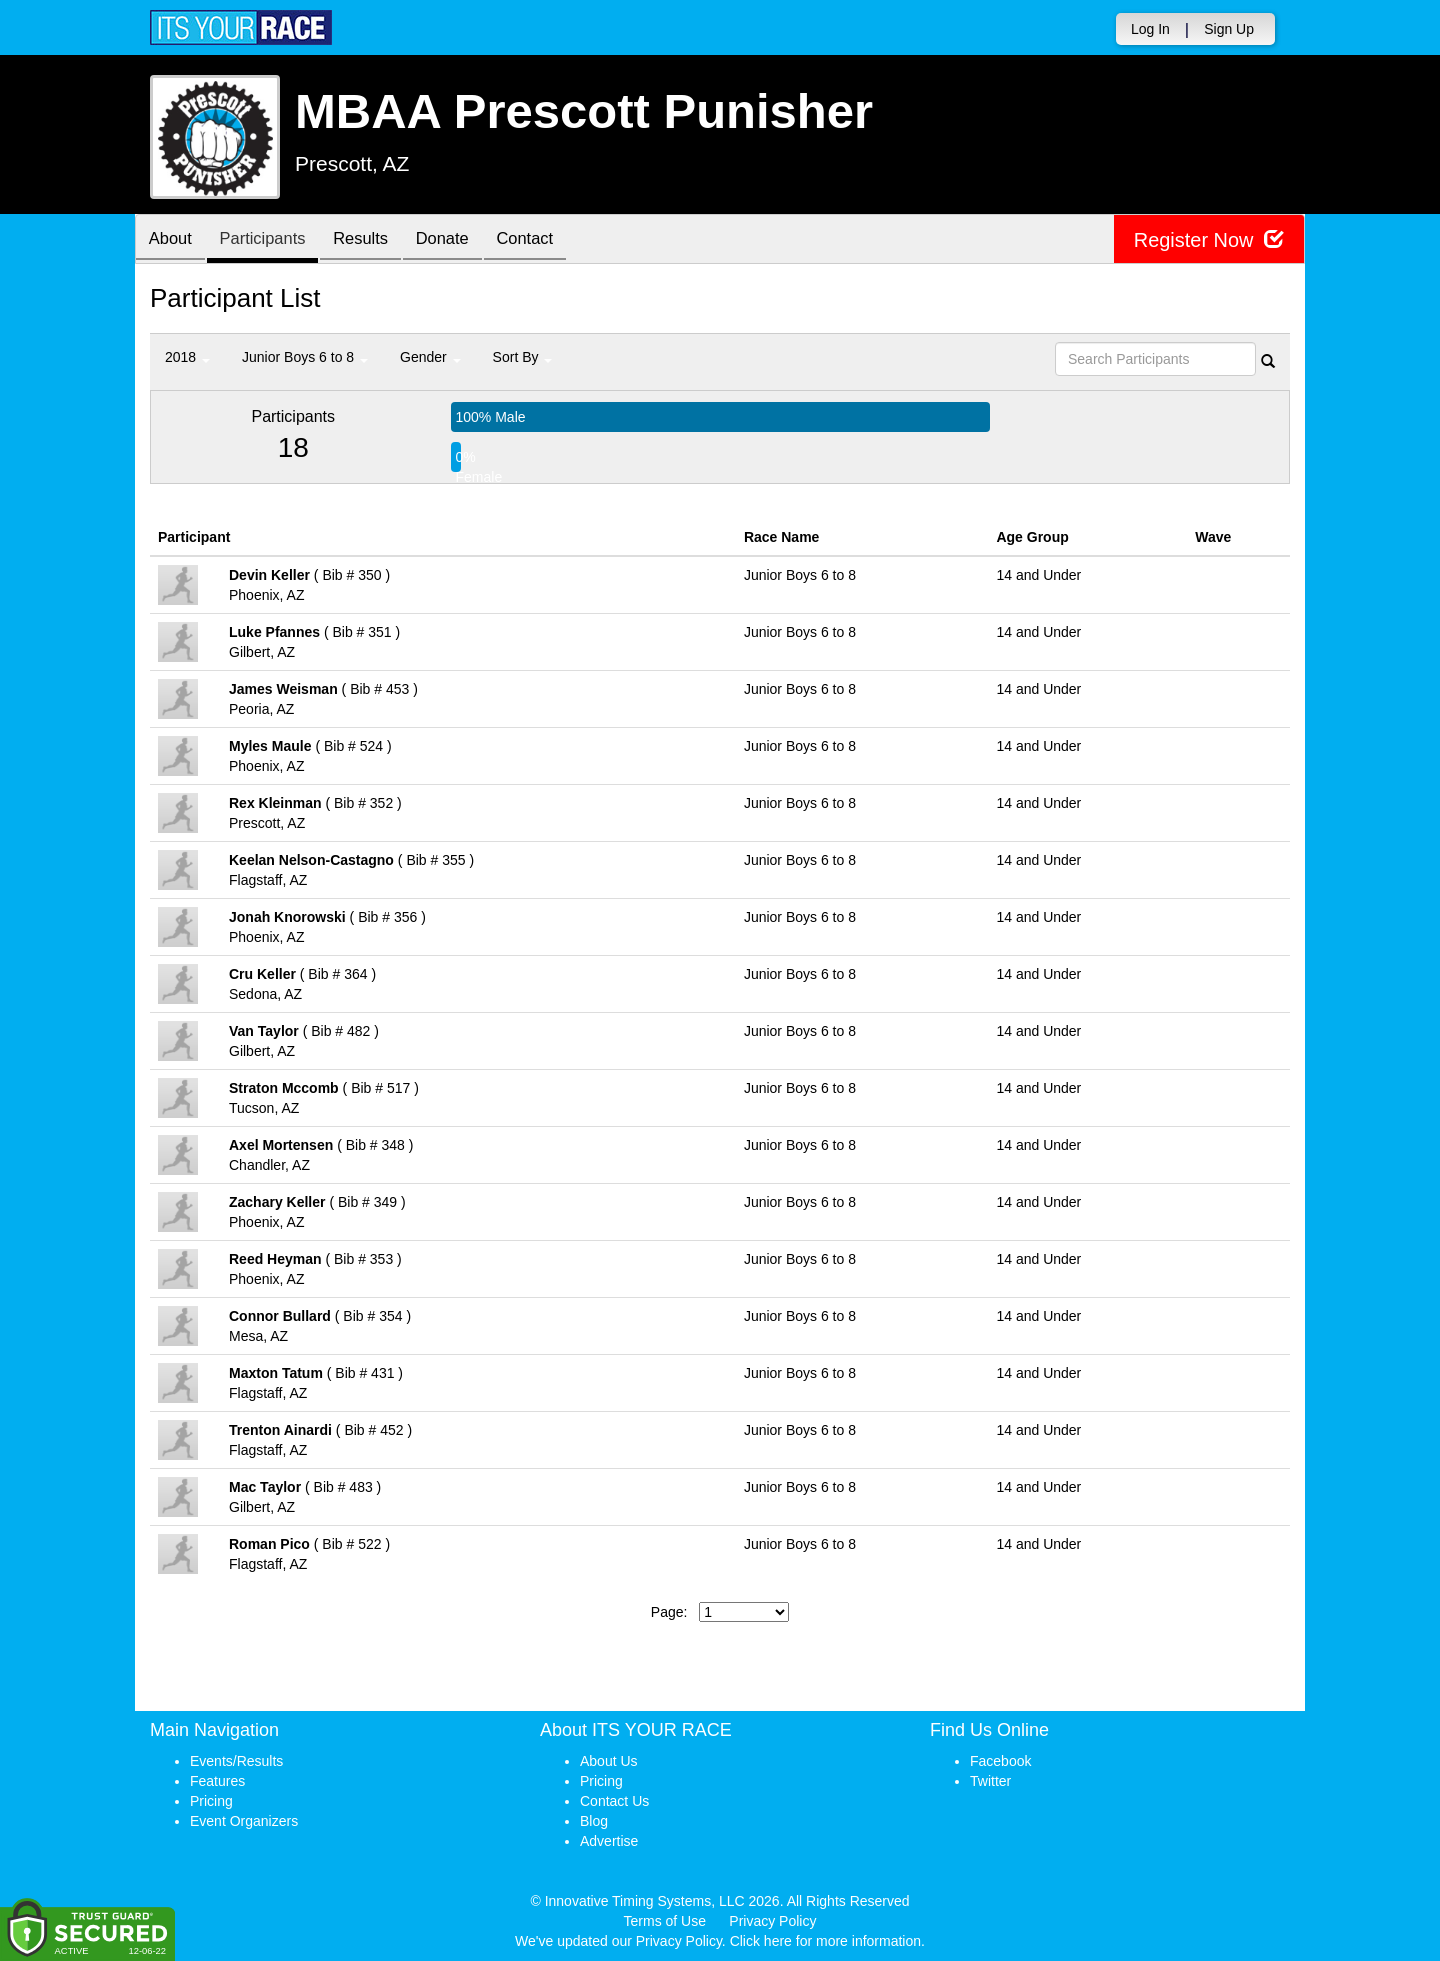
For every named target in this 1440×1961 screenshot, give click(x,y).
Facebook (1000, 1761)
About (173, 240)
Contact (550, 240)
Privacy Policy (772, 1921)
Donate (462, 240)
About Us (609, 1761)
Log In (1150, 29)
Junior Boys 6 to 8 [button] (305, 357)
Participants (271, 240)
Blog (594, 1821)
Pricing (211, 1801)
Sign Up (1229, 29)
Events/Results (236, 1761)
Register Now (1208, 239)
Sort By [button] (523, 357)
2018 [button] (187, 357)
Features (217, 1781)
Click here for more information (825, 1941)
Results (375, 240)
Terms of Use (665, 1921)
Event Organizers (244, 1821)
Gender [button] (430, 357)
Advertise (609, 1841)
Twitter (990, 1781)
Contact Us (614, 1801)
